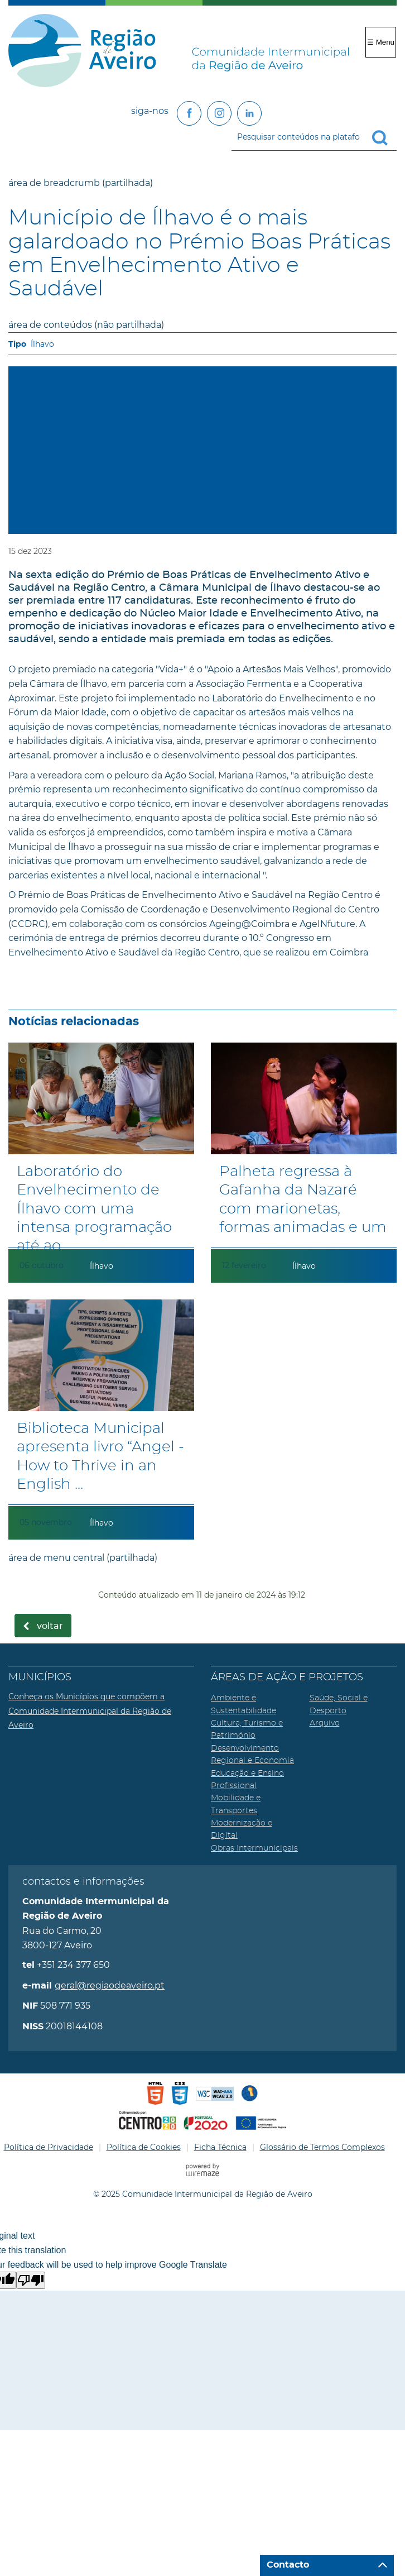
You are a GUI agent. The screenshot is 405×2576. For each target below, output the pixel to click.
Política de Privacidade (48, 2147)
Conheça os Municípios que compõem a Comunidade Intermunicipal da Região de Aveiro (89, 1710)
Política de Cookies (144, 2147)
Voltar (50, 1626)
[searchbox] (314, 137)
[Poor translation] (30, 2280)
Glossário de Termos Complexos (322, 2147)
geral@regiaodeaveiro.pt (110, 1985)
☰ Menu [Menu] (380, 42)
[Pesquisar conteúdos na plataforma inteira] (384, 138)
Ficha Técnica (220, 2147)
